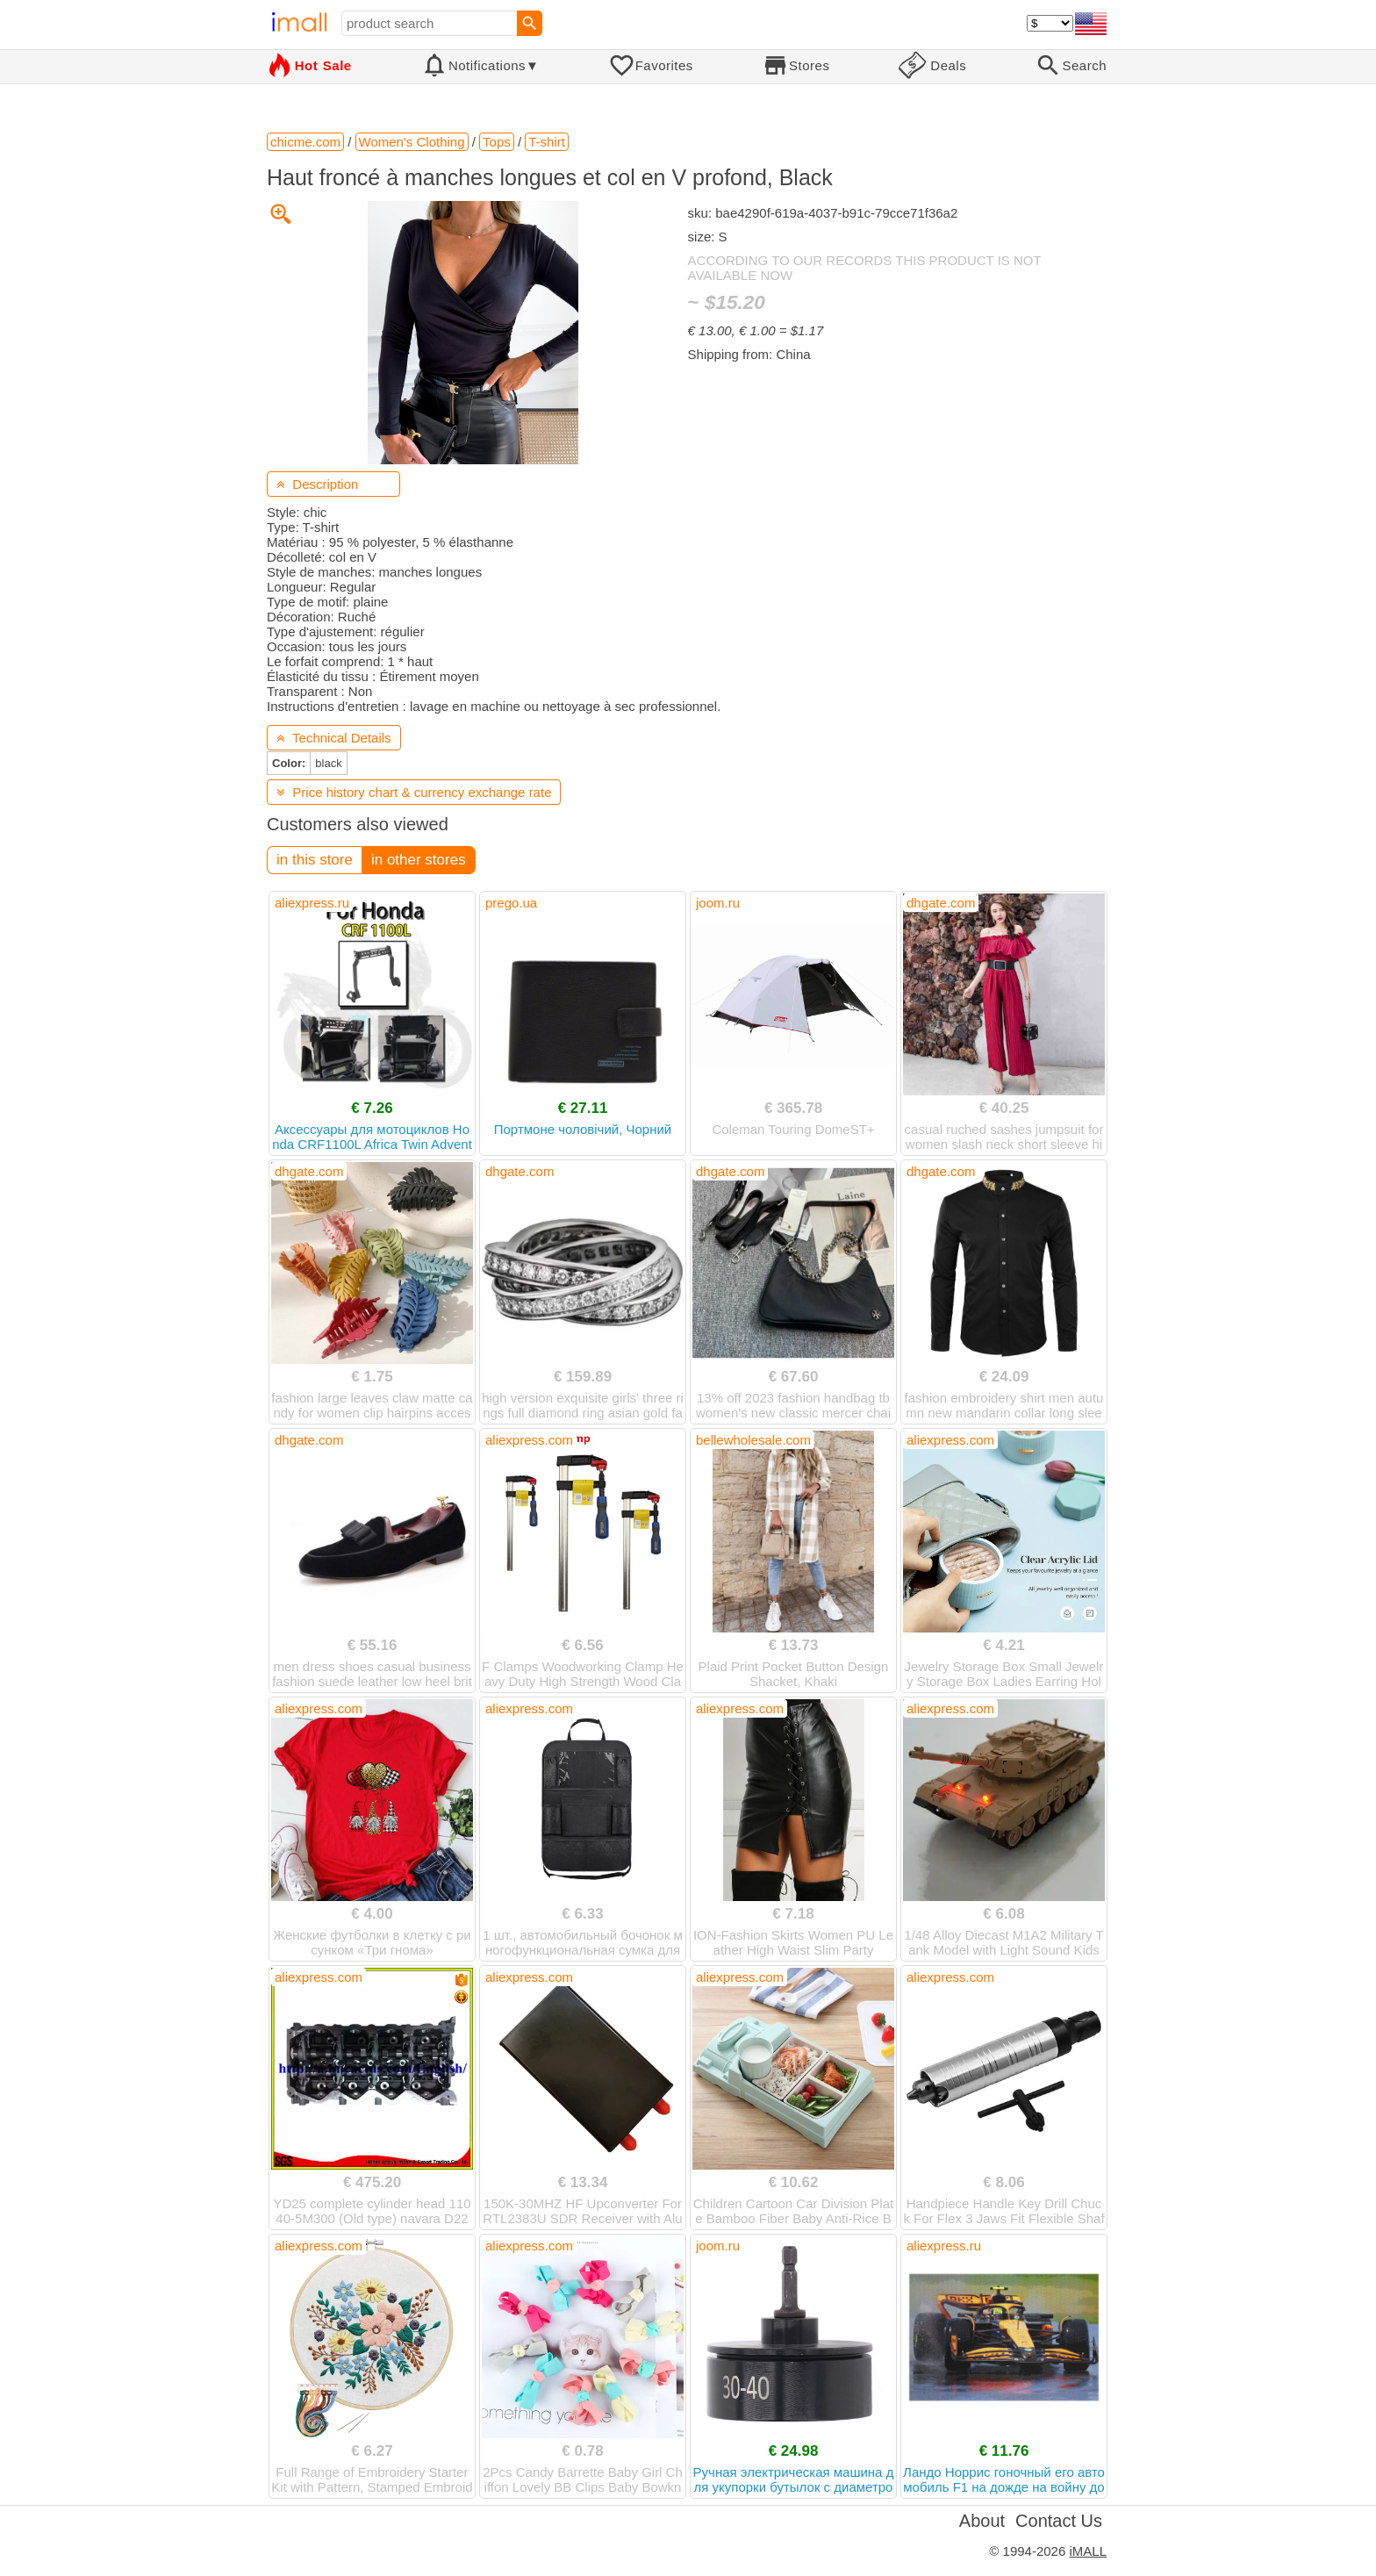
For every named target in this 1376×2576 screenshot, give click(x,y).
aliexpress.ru (312, 902)
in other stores (418, 859)
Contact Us (1058, 2520)
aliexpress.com (529, 1439)
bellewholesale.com (753, 1439)
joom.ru (718, 902)
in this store (314, 859)
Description (317, 484)
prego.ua (511, 902)
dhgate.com (941, 902)
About (982, 2520)
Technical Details (333, 737)
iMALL (1088, 2551)
